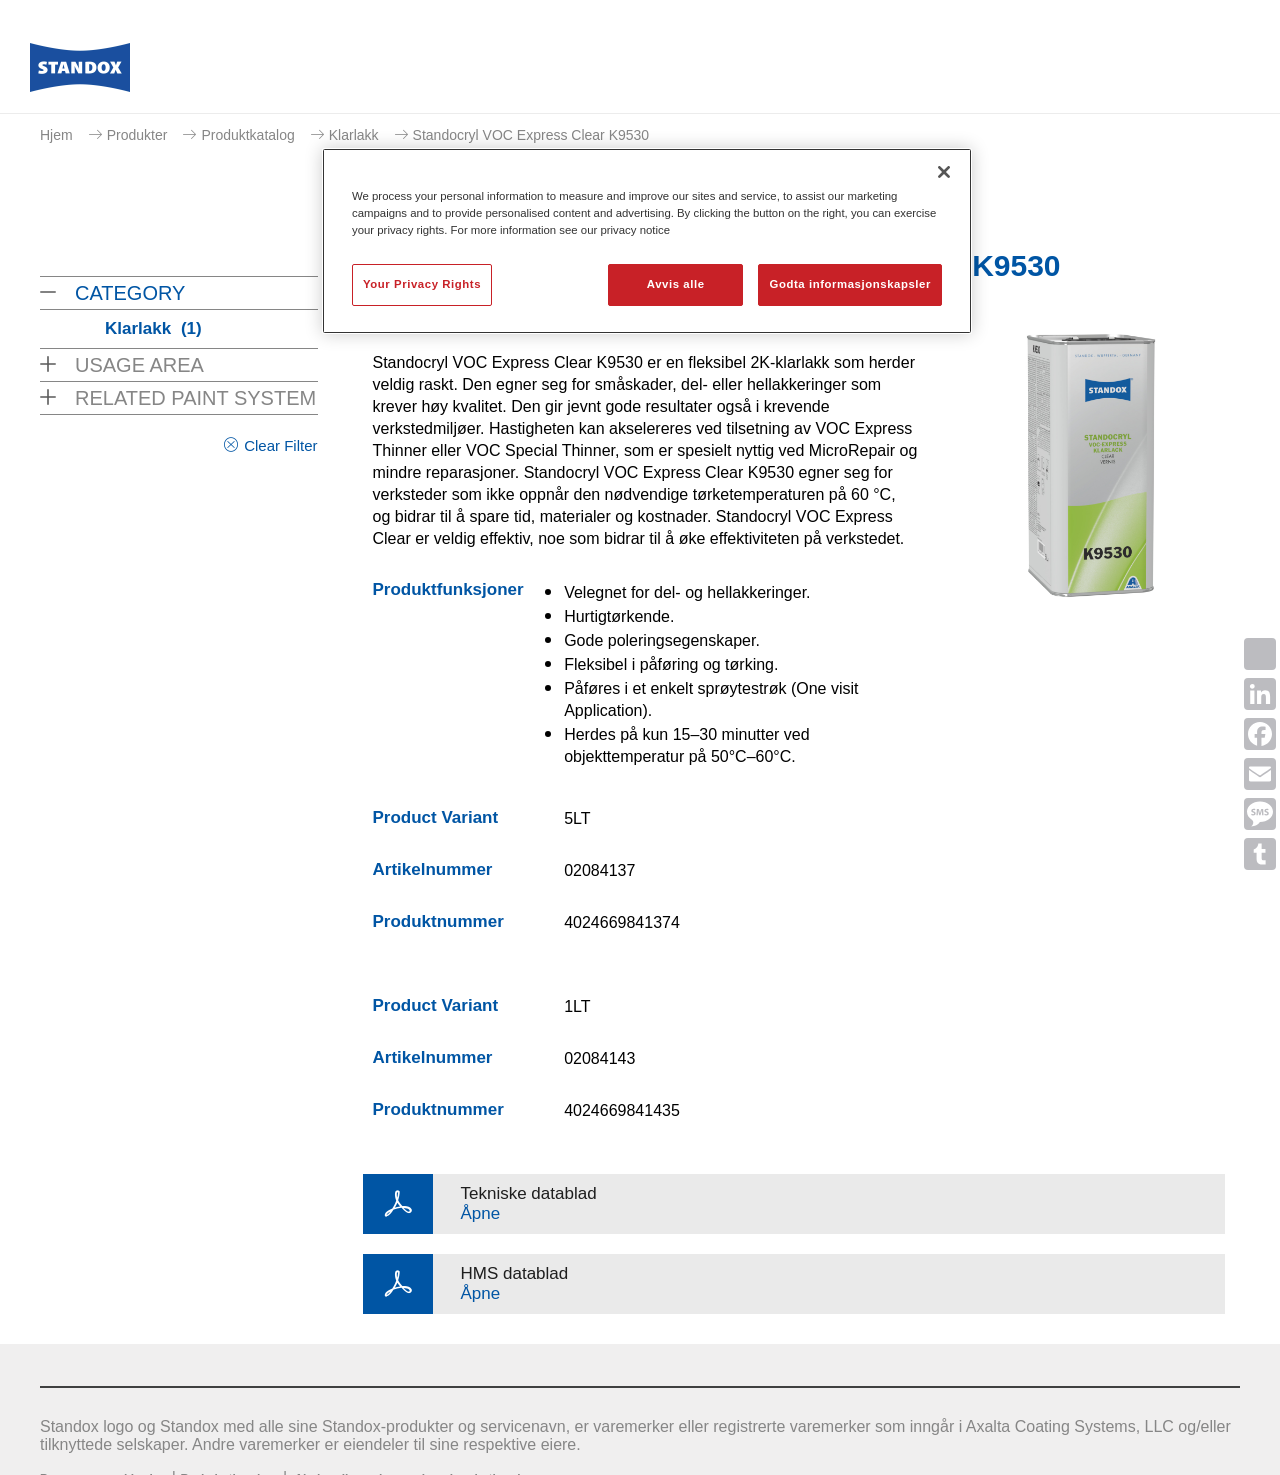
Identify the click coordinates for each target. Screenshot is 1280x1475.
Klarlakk (354, 135)
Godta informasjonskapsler (850, 284)
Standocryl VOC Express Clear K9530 (531, 135)
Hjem (56, 135)
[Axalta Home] (80, 73)
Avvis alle (676, 284)
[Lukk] (944, 172)
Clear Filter (280, 445)
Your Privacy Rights (422, 284)
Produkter (137, 135)
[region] (647, 241)
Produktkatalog (247, 135)
